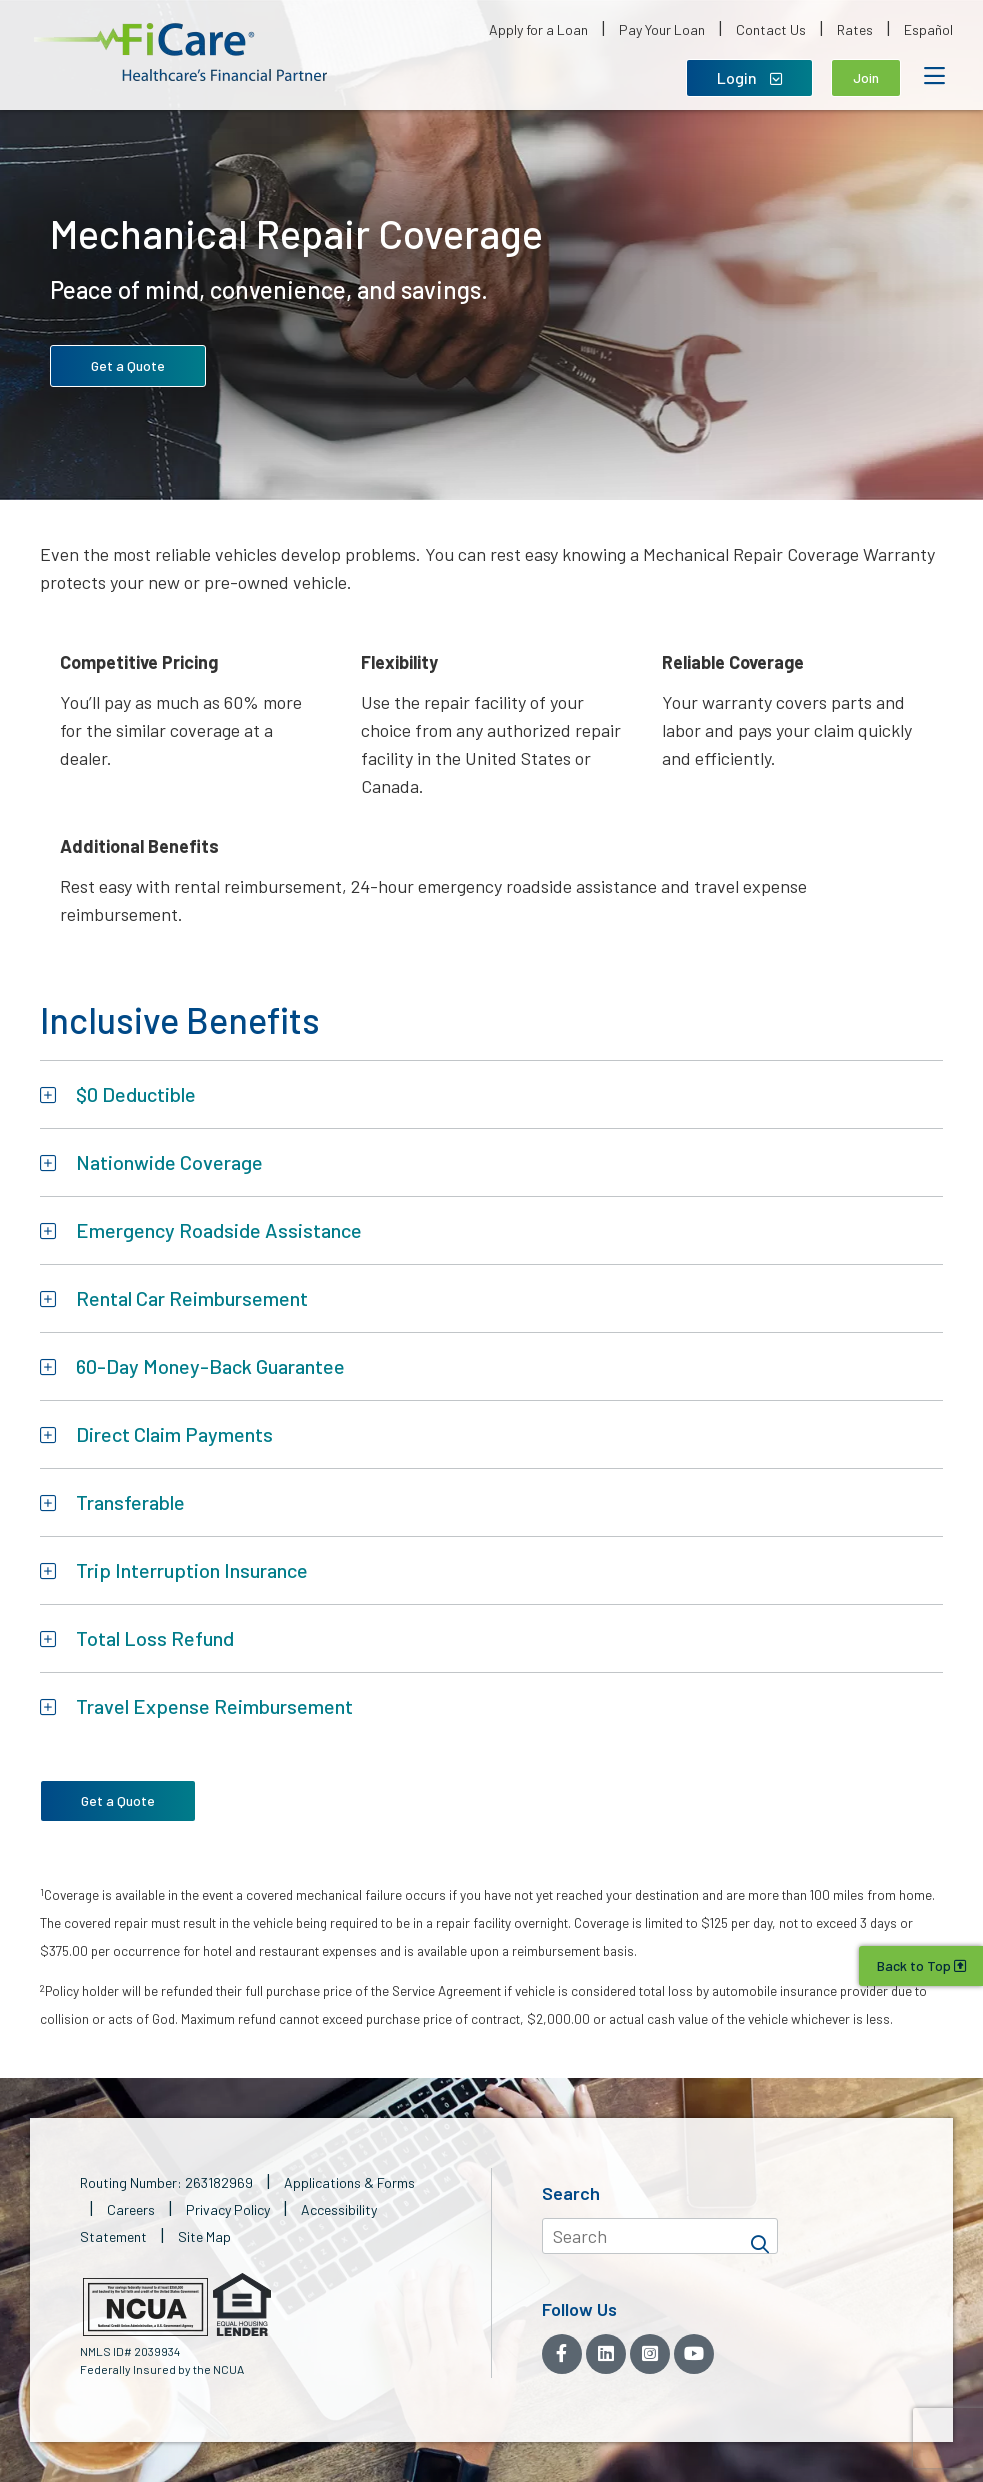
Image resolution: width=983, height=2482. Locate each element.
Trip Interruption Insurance (192, 1570)
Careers (131, 2209)
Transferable (130, 1502)
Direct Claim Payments (174, 1434)
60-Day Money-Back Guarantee (210, 1366)
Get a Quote (128, 365)
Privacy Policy (228, 2209)
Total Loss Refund (155, 1638)
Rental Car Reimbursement (192, 1298)
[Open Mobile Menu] (934, 76)
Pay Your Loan (662, 29)
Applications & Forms (349, 2182)
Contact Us (771, 29)
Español (928, 29)
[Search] (760, 2236)
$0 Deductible (136, 1094)
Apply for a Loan (538, 29)
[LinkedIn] (606, 2354)
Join (866, 77)
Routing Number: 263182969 (166, 2182)
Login (749, 77)
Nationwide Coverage (169, 1162)
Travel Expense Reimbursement (214, 1706)
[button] (180, 52)
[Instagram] (650, 2354)
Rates (855, 29)
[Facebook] (562, 2354)
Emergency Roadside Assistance (219, 1230)
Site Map (204, 2236)
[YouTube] (694, 2354)
